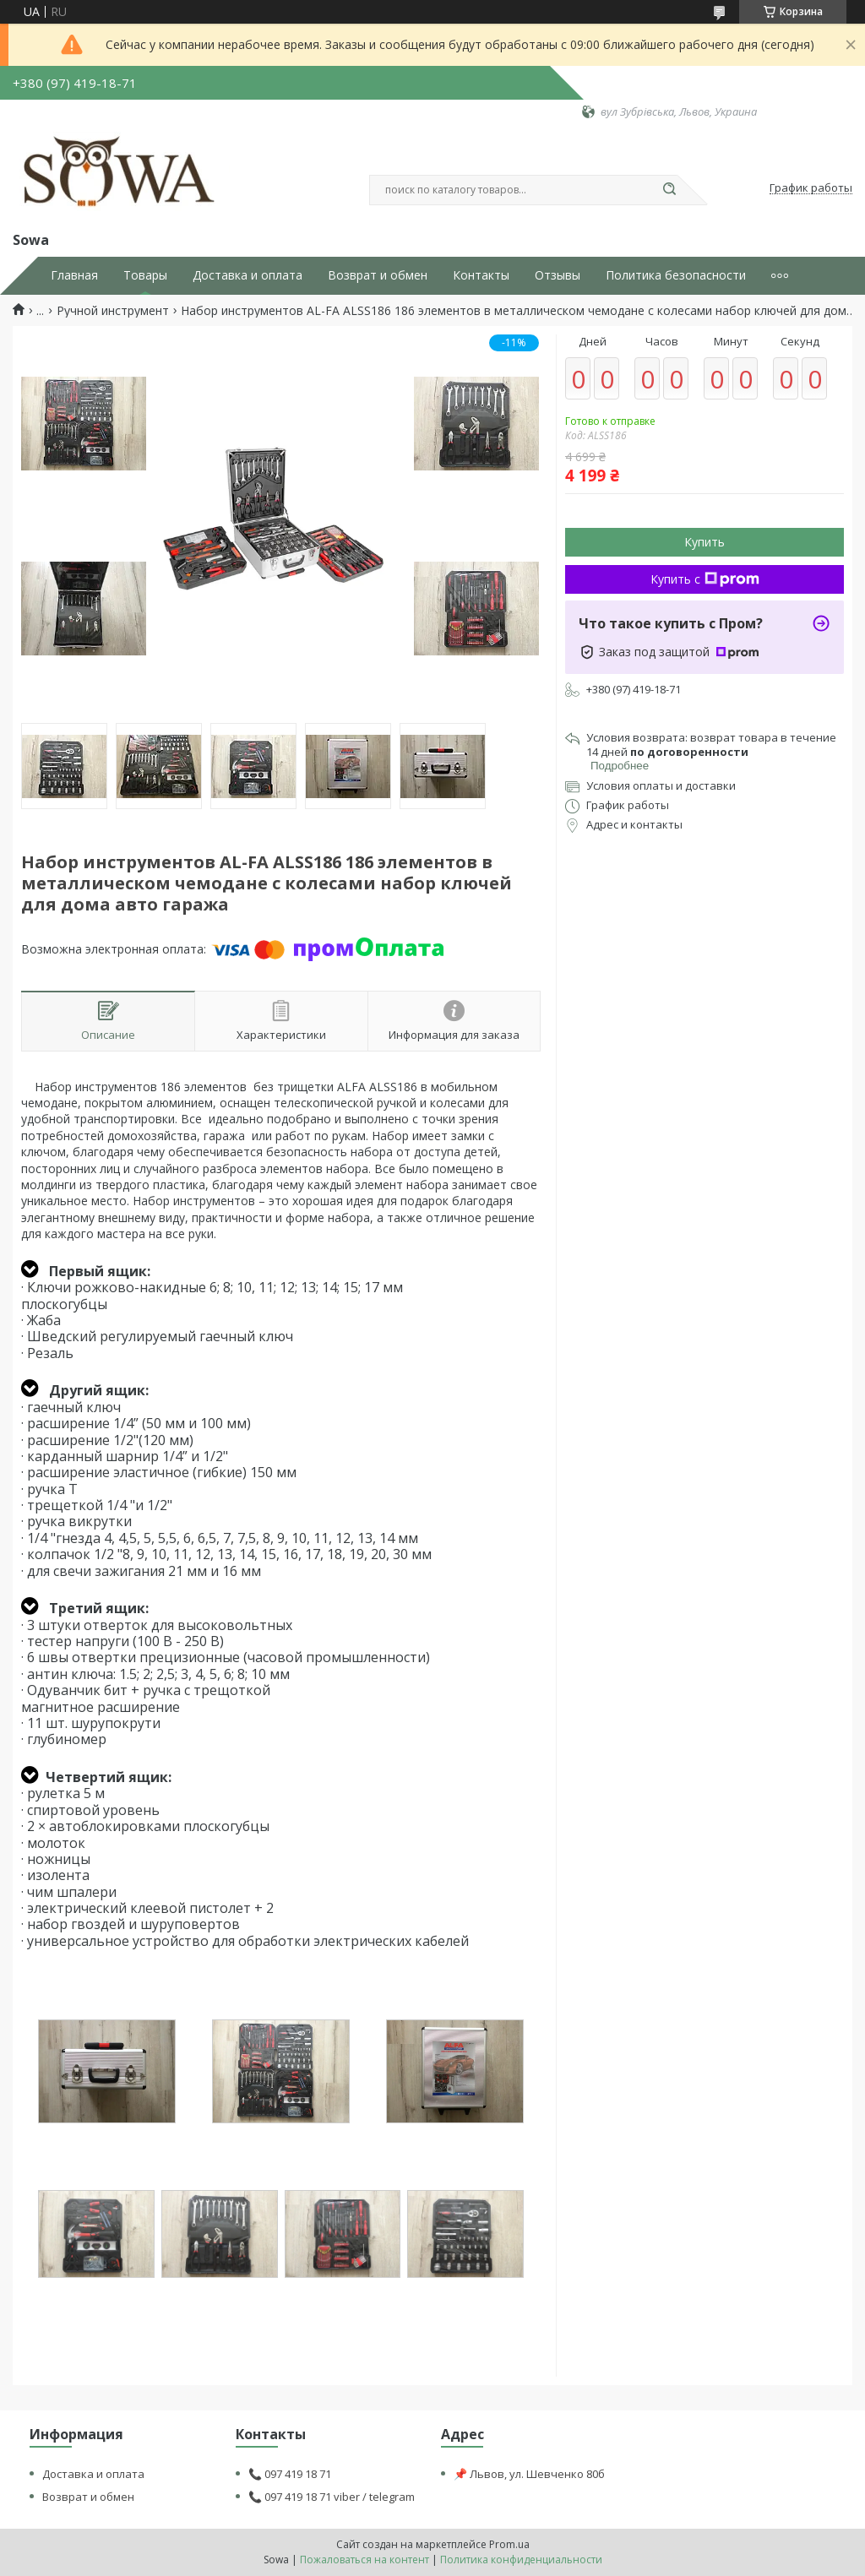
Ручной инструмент (113, 310)
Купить (704, 542)
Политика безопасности (676, 275)
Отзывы (557, 275)
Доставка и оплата (247, 275)
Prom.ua (509, 2544)
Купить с (704, 579)
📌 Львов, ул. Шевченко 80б (529, 2473)
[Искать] (669, 190)
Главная (74, 275)
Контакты (481, 275)
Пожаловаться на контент (364, 2559)
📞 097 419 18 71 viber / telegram (331, 2496)
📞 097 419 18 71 (289, 2473)
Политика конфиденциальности (521, 2559)
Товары (145, 275)
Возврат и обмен (377, 275)
